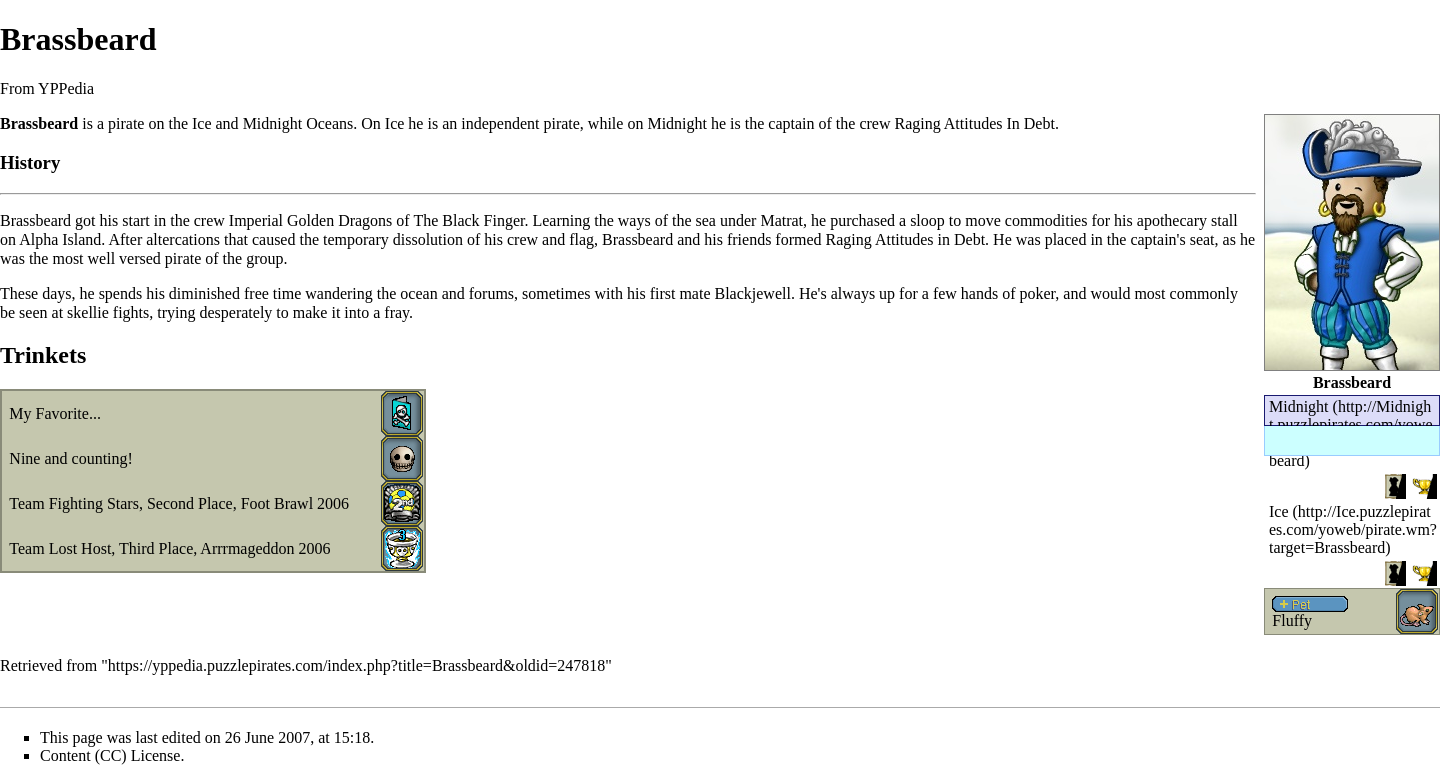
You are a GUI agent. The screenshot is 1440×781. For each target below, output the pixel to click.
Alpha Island (60, 239)
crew (874, 123)
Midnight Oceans (298, 123)
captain (791, 123)
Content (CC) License (110, 755)
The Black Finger (468, 220)
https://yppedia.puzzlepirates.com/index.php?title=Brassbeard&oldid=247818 (357, 665)
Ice (1279, 511)
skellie (88, 312)
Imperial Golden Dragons (311, 220)
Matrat (781, 220)
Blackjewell (753, 293)
